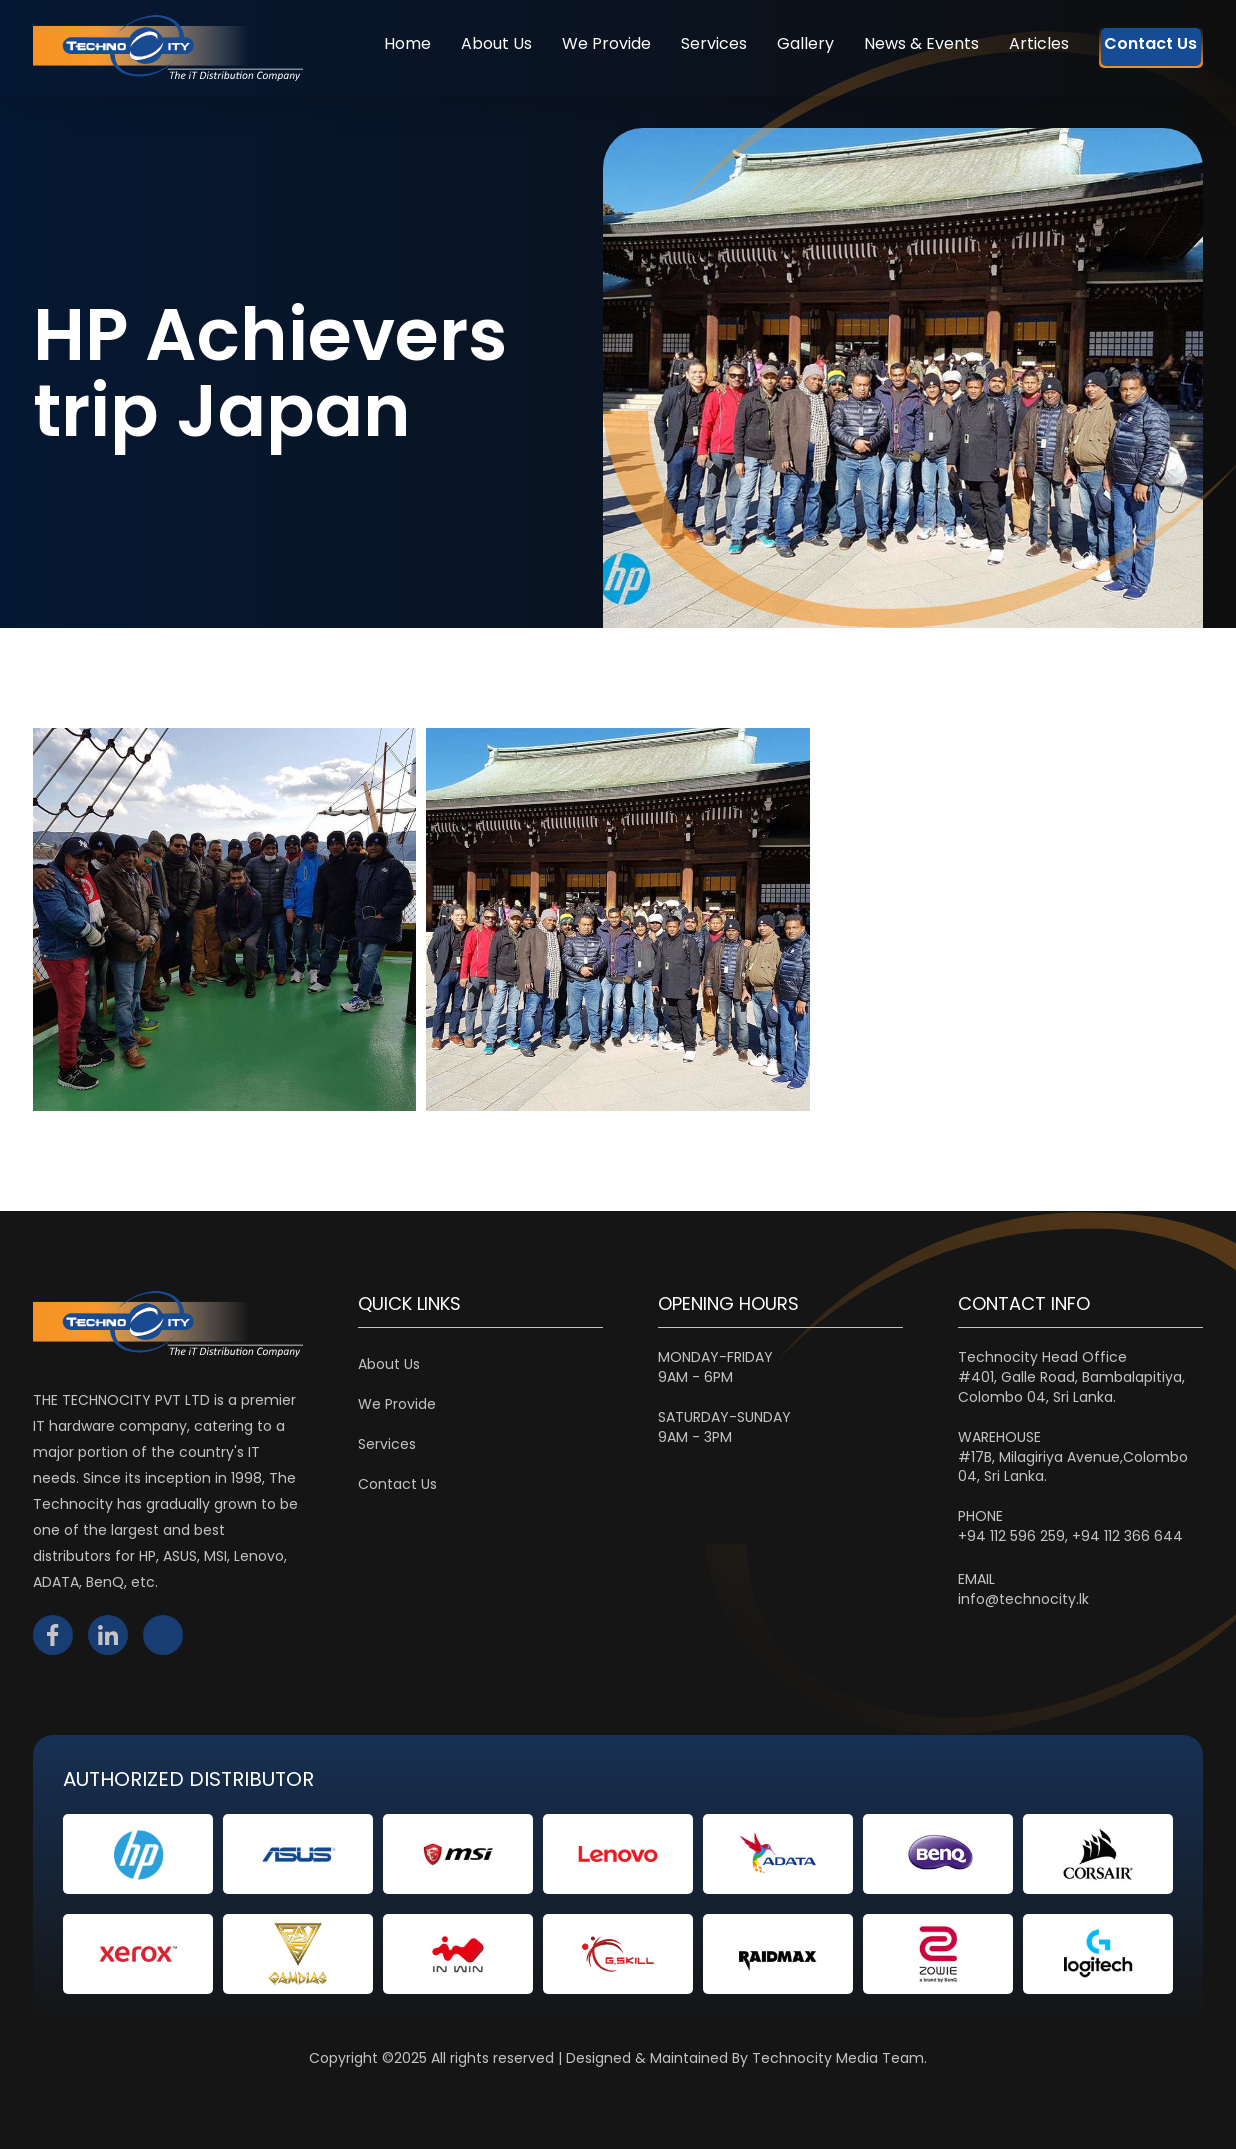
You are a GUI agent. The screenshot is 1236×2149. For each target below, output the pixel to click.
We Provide (567, 43)
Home (368, 43)
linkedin (108, 1635)
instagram (163, 1635)
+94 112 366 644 (1127, 1536)
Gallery (766, 43)
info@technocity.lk (1023, 1599)
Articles (1000, 43)
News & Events (882, 43)
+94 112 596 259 (1011, 1536)
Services (675, 43)
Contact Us (1131, 43)
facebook (53, 1635)
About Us (457, 43)
